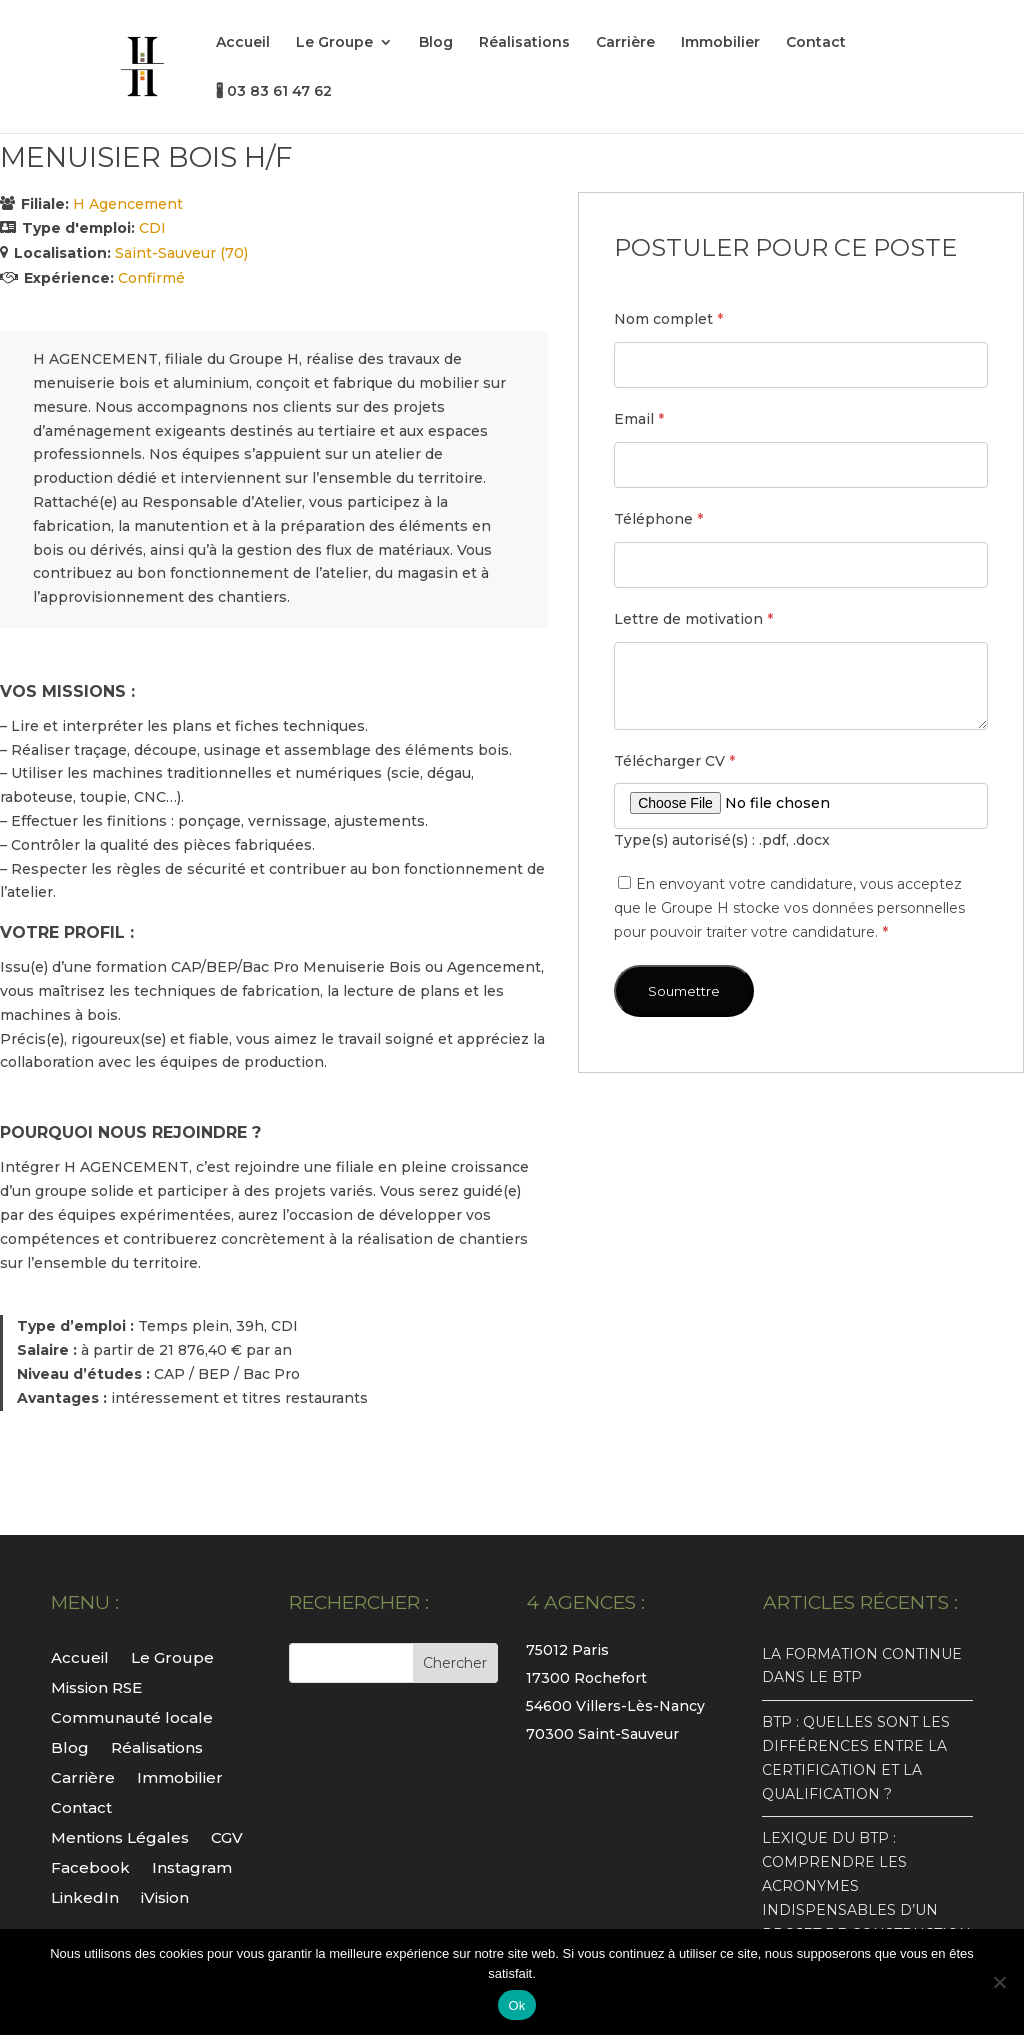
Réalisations (524, 43)
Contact (816, 43)
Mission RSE (96, 1686)
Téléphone (658, 519)
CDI (152, 228)
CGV (227, 1836)
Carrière (625, 43)
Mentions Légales (120, 1836)
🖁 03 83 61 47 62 (274, 92)
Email (639, 419)
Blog (436, 43)
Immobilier (720, 43)
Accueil (243, 43)
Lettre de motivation (693, 619)
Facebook (90, 1866)
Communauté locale (132, 1716)
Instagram (192, 1866)
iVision (165, 1896)
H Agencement (128, 204)
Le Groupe (334, 43)
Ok (516, 2005)
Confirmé (151, 278)
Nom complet (668, 319)
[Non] (999, 1982)
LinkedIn (85, 1896)
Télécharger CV (674, 761)
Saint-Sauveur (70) (181, 253)
